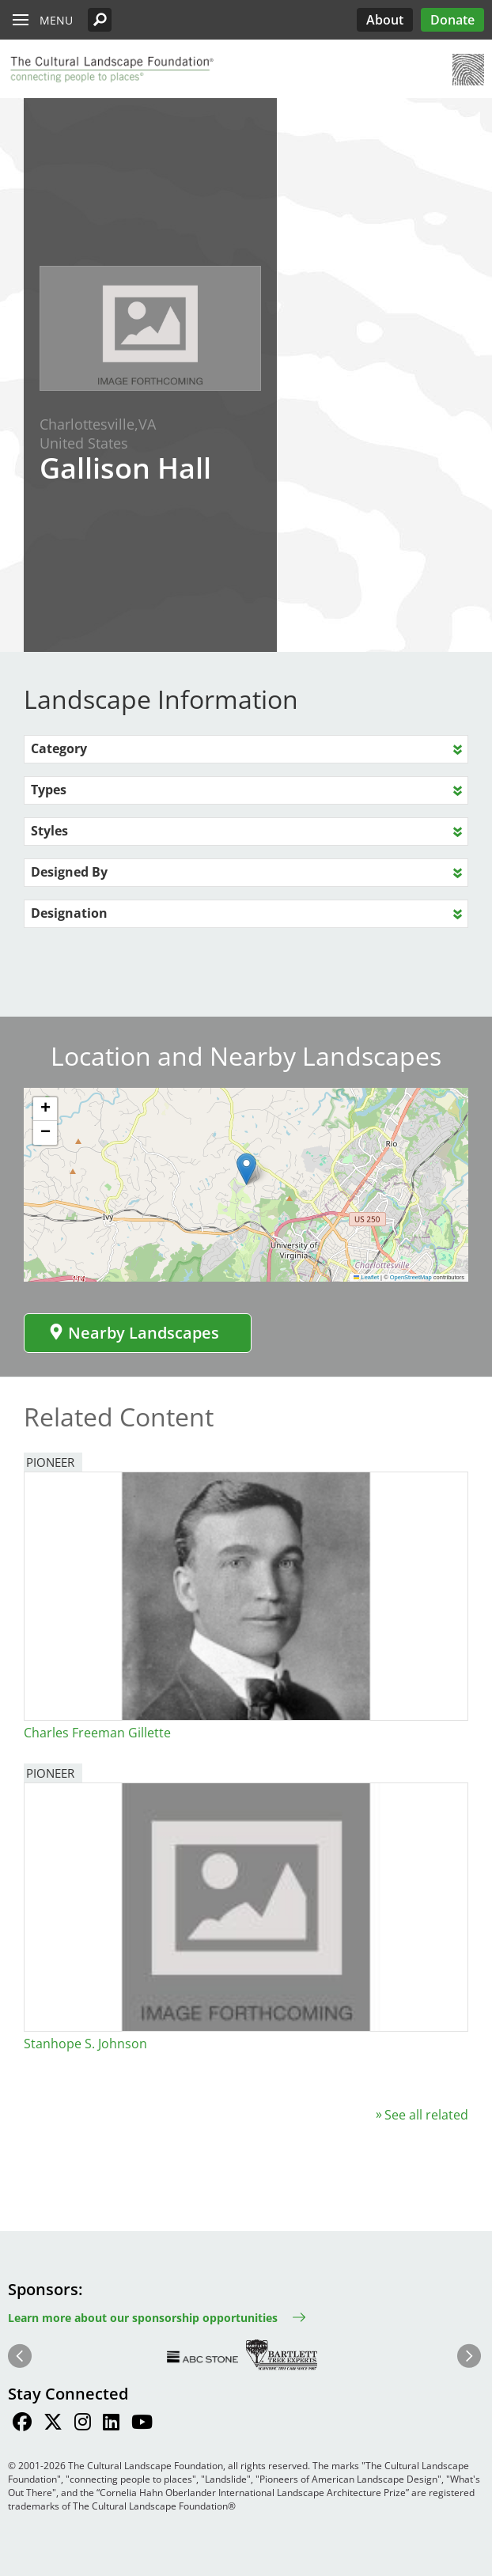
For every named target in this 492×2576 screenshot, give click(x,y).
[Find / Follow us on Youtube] (142, 2424)
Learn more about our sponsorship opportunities (143, 2317)
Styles (49, 830)
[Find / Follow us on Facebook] (22, 2424)
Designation (69, 913)
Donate (452, 19)
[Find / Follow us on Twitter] (53, 2424)
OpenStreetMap (411, 1277)
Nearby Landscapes (133, 1332)
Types (48, 789)
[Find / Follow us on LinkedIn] (111, 2424)
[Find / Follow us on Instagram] (82, 2424)
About (384, 19)
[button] (100, 20)
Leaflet (366, 1277)
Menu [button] (56, 20)
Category (59, 748)
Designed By (69, 872)
